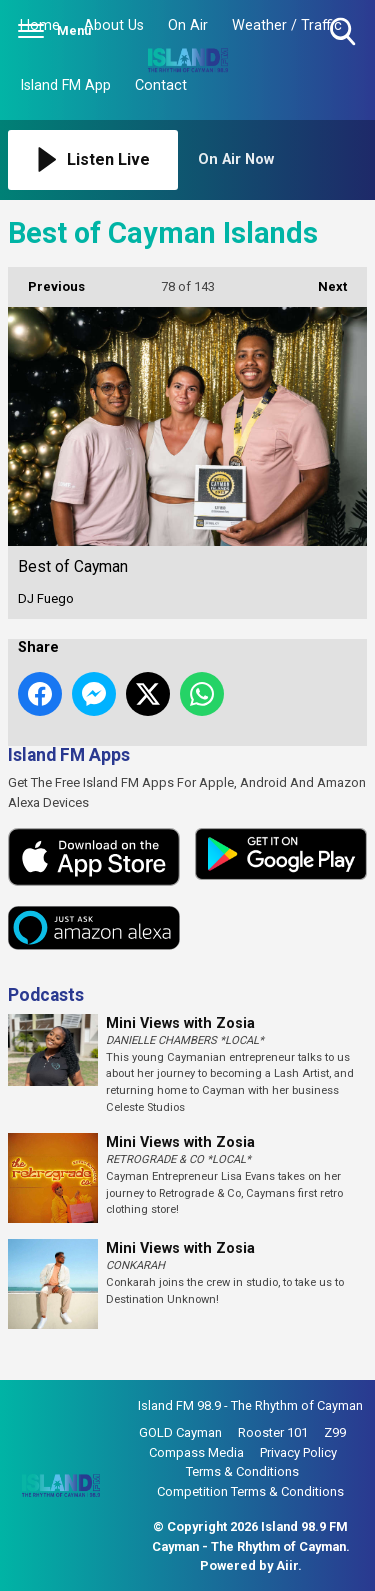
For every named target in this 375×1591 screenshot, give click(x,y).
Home (40, 25)
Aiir (287, 1565)
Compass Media (196, 1452)
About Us (114, 25)
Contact (161, 85)
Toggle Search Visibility (344, 32)
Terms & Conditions (242, 1471)
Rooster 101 (273, 1432)
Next (322, 280)
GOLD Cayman (180, 1432)
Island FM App (65, 85)
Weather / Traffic (287, 25)
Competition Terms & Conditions (250, 1491)
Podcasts (46, 995)
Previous (46, 280)
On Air (188, 25)
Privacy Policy (298, 1452)
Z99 (335, 1432)
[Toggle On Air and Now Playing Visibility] (283, 160)
